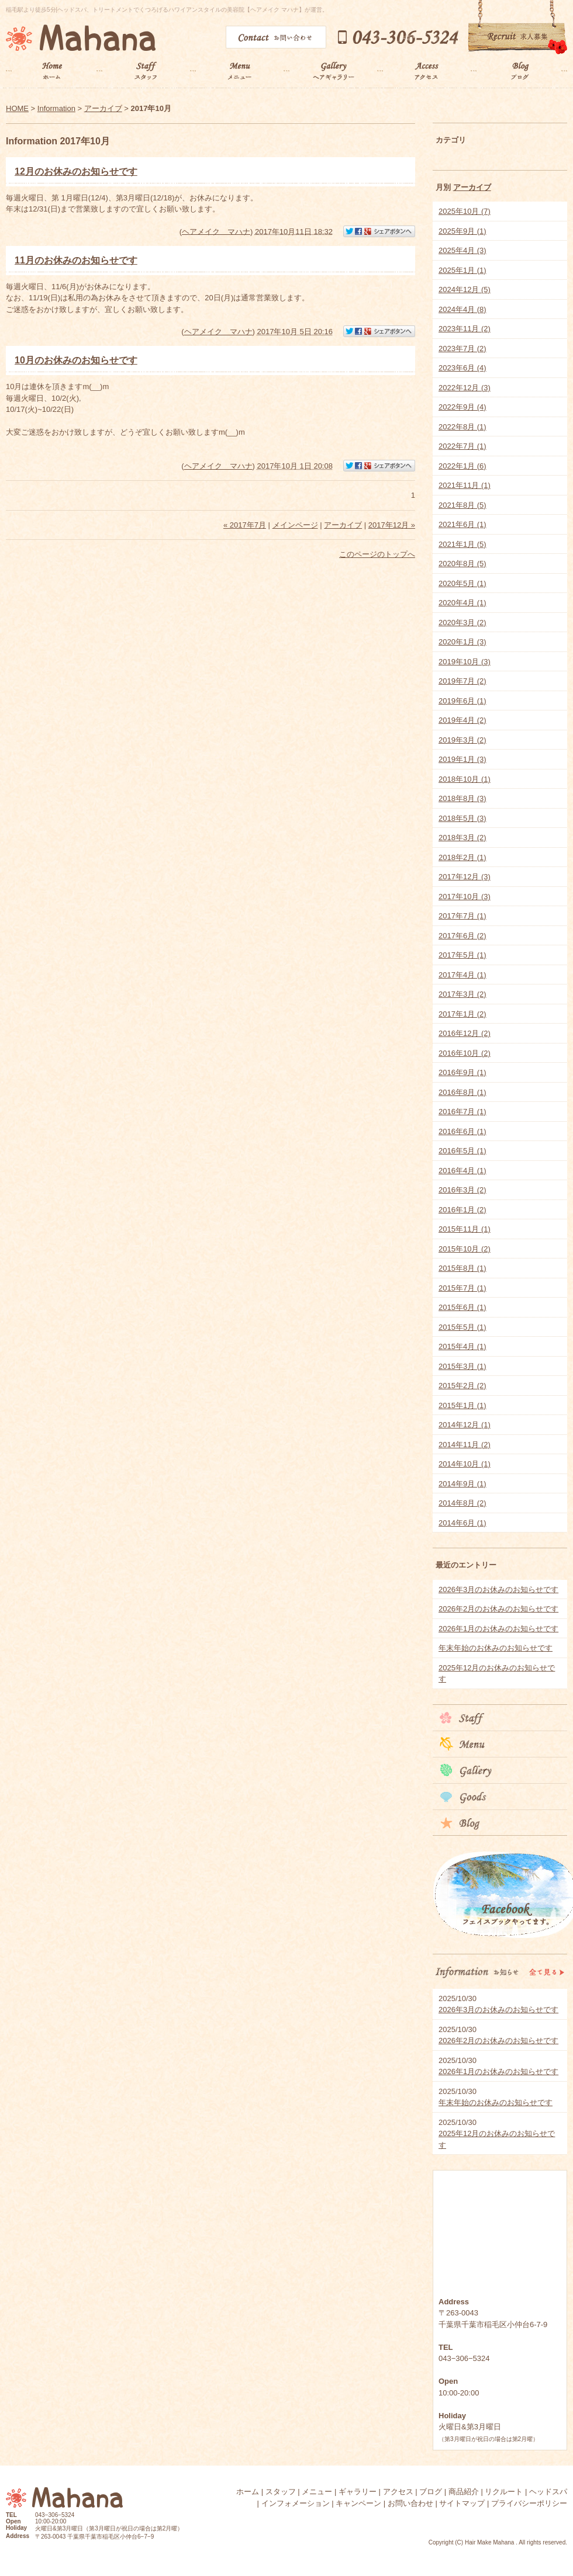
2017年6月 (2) (462, 935)
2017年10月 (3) (465, 896)
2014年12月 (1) (465, 1424)
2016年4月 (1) (462, 1170)
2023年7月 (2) (462, 348)
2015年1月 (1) (462, 1405)
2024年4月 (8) (462, 309)
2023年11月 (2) (465, 328)
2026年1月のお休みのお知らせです (498, 1628)
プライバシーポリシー (529, 2503)
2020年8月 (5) (462, 563)
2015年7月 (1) (462, 1288)
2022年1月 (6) (462, 466)
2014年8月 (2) (462, 1503)
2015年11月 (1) (465, 1229)
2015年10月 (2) (465, 1248)
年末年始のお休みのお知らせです (496, 1648)
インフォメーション (295, 2503)
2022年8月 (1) (462, 426)
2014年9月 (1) (462, 1483)
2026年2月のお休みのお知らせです (498, 1608)
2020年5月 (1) (462, 583)
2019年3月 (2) (462, 740)
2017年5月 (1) (462, 955)
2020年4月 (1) (462, 602)
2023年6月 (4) (462, 367)
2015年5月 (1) (462, 1327)
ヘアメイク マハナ (216, 231)
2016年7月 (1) (462, 1111)
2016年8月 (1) (462, 1092)
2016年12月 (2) (465, 1033)
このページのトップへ (377, 554)
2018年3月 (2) (462, 837)
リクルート (504, 2491)
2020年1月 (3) (462, 641)
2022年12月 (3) (465, 387)
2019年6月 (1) (462, 700)
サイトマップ (462, 2503)
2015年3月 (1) (462, 1366)
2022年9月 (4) (462, 407)
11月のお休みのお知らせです (76, 260)
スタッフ (280, 2491)
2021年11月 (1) (465, 485)
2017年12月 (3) (465, 876)
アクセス (398, 2491)
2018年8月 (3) (462, 798)
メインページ (295, 525)
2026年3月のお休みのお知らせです (498, 1589)
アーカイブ (472, 187)
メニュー (317, 2491)
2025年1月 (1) (462, 270)
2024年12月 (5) (465, 289)
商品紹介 (463, 2491)
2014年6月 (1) (462, 1522)
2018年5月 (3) (462, 818)
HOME (17, 108)
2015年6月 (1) (462, 1307)
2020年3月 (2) (462, 622)
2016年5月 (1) (462, 1150)
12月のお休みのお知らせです (76, 171)
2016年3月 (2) (462, 1189)
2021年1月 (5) (462, 544)
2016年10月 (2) (465, 1053)
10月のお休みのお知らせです (76, 360)
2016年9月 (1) (462, 1072)
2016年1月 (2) (462, 1209)
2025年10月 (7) (465, 211)
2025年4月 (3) (462, 250)
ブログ (430, 2491)
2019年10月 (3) (465, 661)
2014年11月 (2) (465, 1444)
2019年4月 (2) (462, 720)
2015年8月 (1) (462, 1268)
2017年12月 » (391, 525)
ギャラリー (358, 2491)
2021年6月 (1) (462, 524)
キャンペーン (358, 2503)
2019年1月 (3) (462, 759)
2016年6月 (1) (462, 1131)
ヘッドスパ (548, 2491)
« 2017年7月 (244, 525)
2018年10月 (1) (465, 779)
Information (56, 108)
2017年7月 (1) (462, 915)
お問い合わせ (410, 2503)
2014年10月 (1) (465, 1463)
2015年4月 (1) (462, 1346)
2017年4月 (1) (462, 974)
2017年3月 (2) (462, 994)
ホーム (247, 2491)
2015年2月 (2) (462, 1385)
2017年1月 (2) (462, 1014)
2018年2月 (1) (462, 857)
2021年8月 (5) (462, 505)
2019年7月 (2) (462, 681)
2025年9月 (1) (462, 231)
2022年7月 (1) (462, 446)
